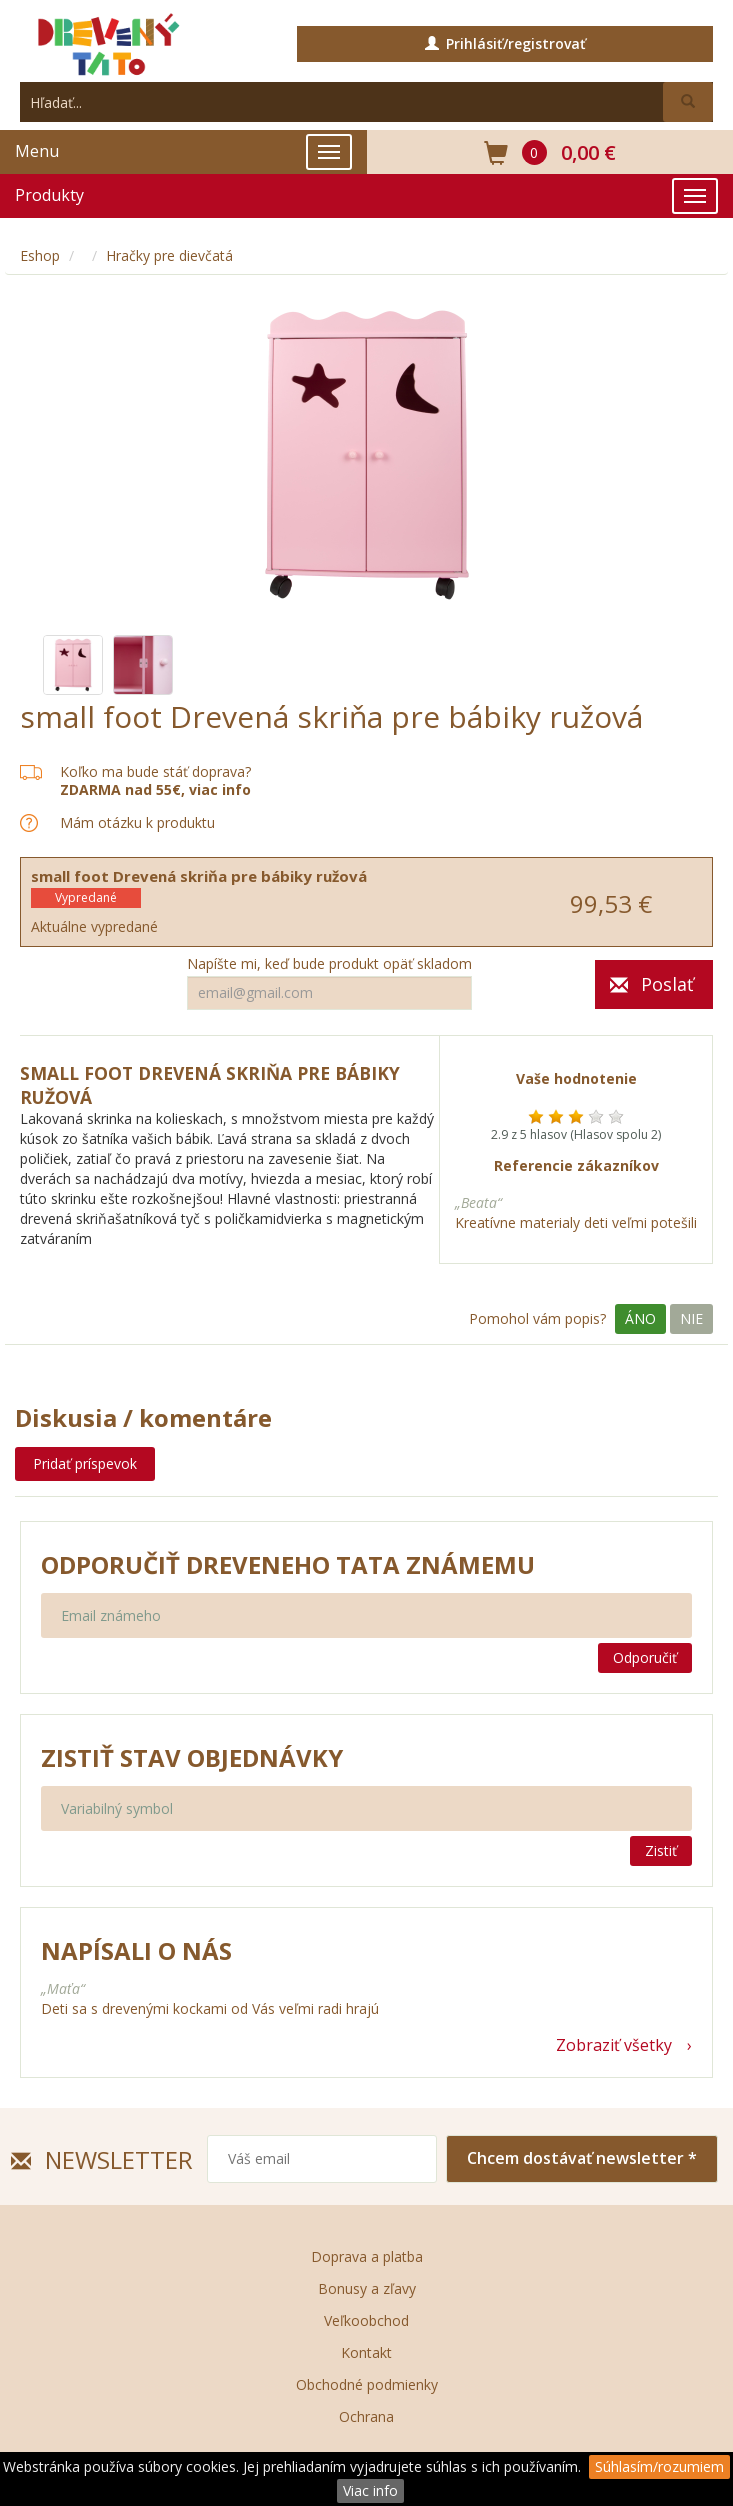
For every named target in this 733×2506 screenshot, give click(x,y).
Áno (640, 1318)
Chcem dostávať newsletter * (582, 2158)
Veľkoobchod (366, 2320)
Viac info (370, 2490)
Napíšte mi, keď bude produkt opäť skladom (329, 964)
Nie (691, 1318)
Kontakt (366, 2352)
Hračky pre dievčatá (169, 255)
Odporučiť (645, 1657)
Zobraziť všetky (614, 2045)
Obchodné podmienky (367, 2384)
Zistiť (661, 1850)
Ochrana (366, 2416)
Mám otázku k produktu (137, 823)
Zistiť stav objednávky (192, 1758)
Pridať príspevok (85, 1463)
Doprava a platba (367, 2256)
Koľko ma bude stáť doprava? (155, 771)
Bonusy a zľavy (367, 2288)
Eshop (40, 255)
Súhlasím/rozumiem (659, 2466)
